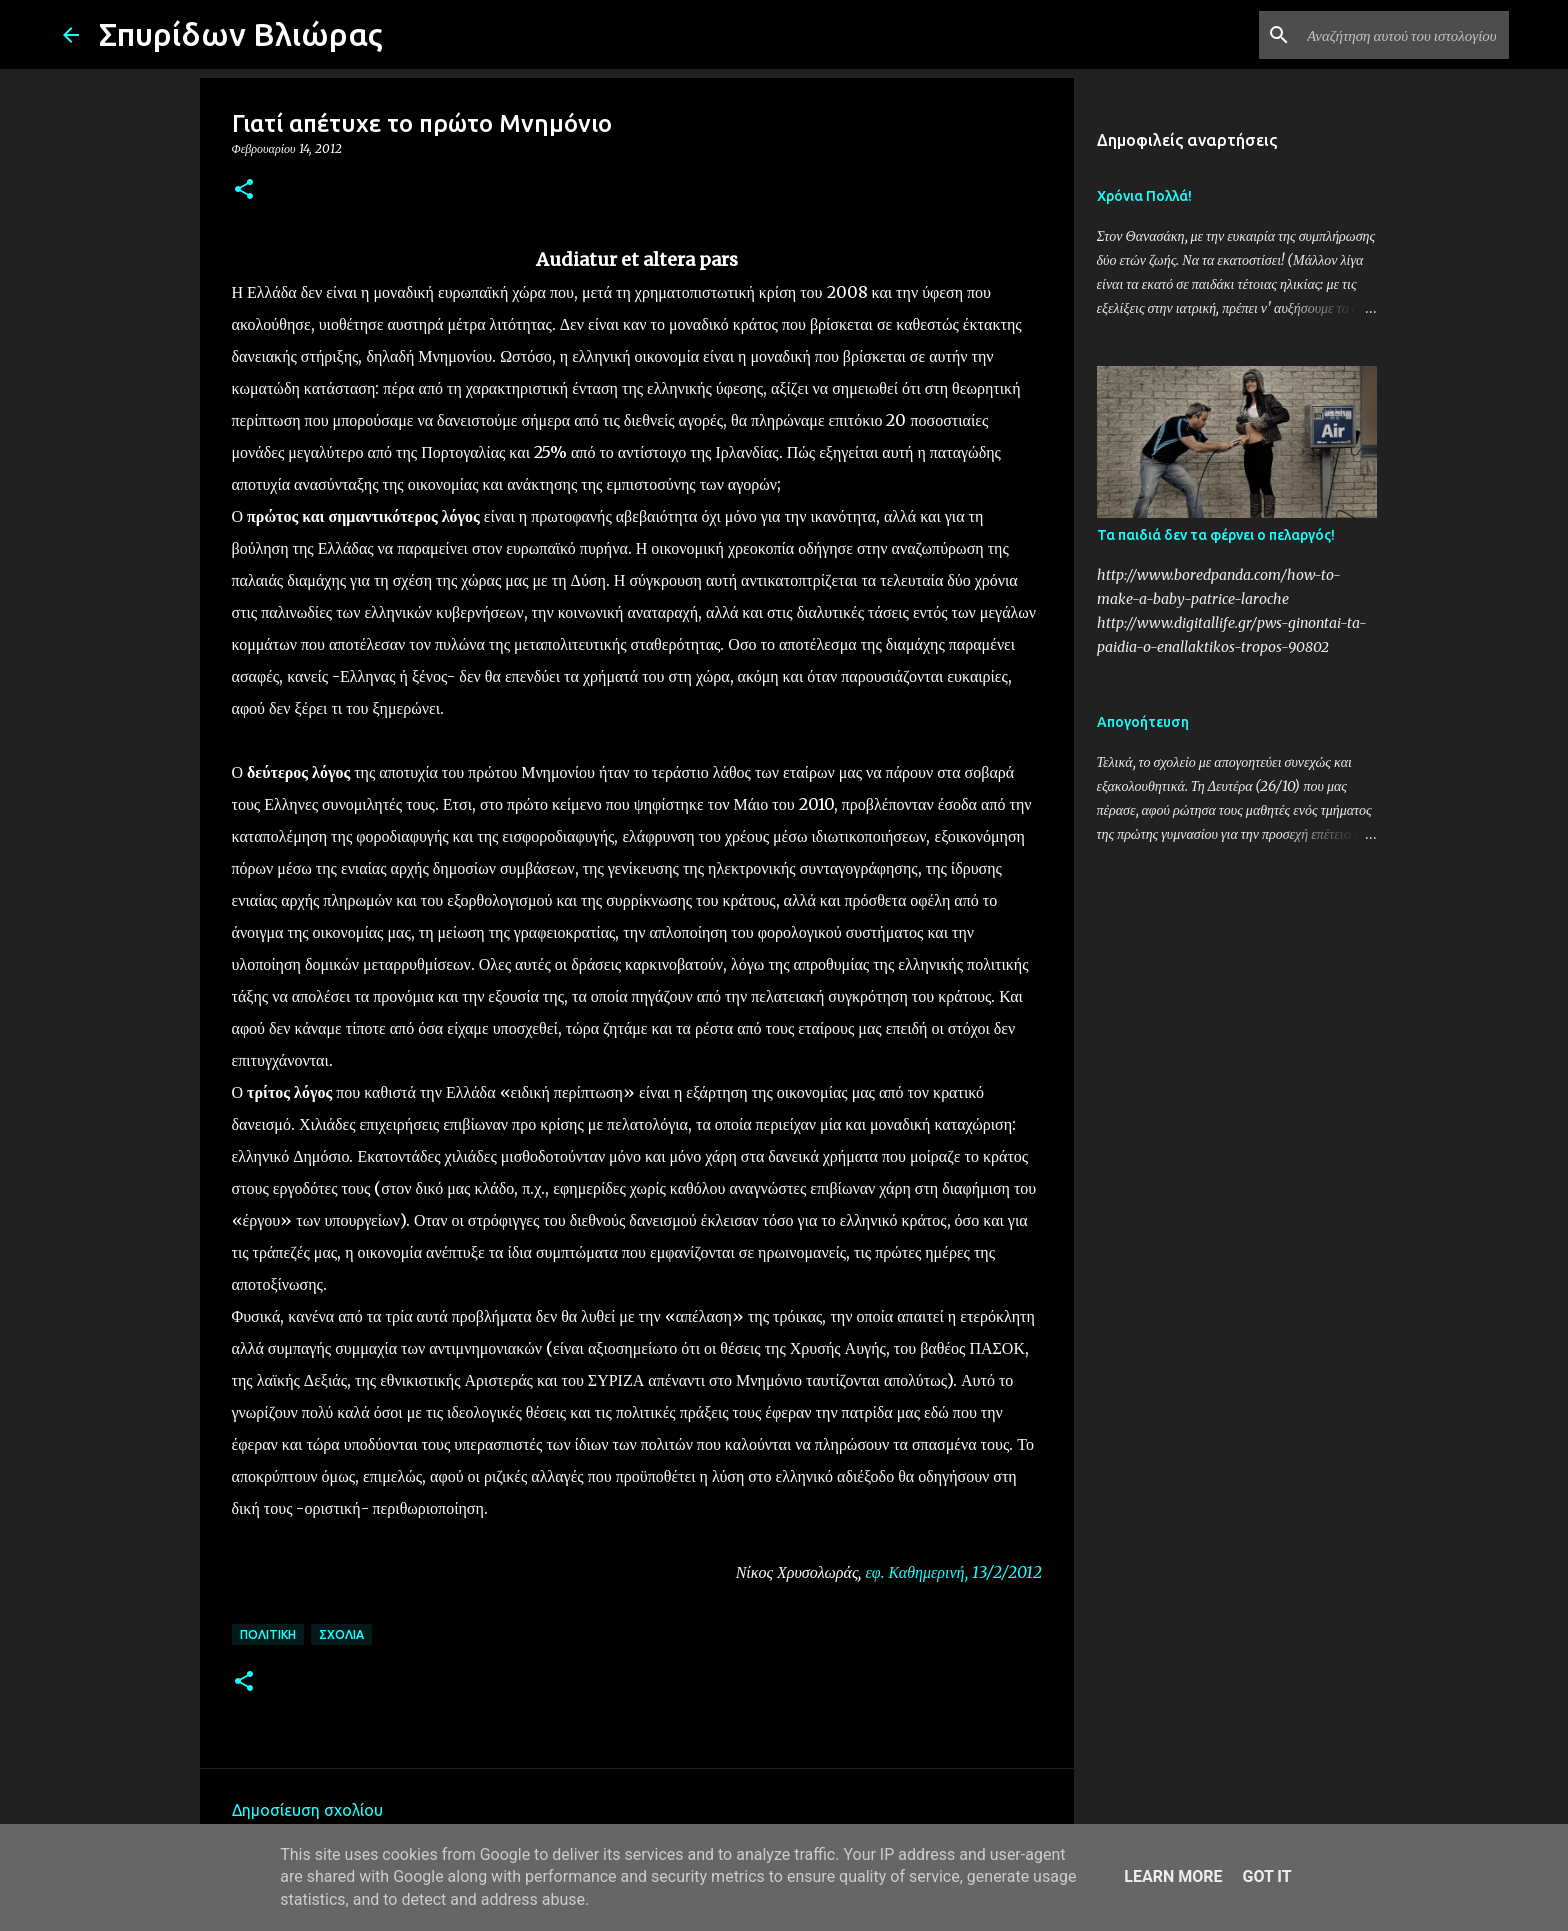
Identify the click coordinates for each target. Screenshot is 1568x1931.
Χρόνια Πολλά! (1144, 196)
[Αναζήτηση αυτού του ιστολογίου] (1404, 35)
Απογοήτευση (1143, 722)
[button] (244, 190)
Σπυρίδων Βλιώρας (241, 34)
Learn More (1173, 1876)
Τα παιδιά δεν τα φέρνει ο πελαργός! (1216, 535)
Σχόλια (341, 1634)
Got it (1266, 1876)
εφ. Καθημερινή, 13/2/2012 (953, 1572)
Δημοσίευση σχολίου (307, 1810)
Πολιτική (268, 1634)
